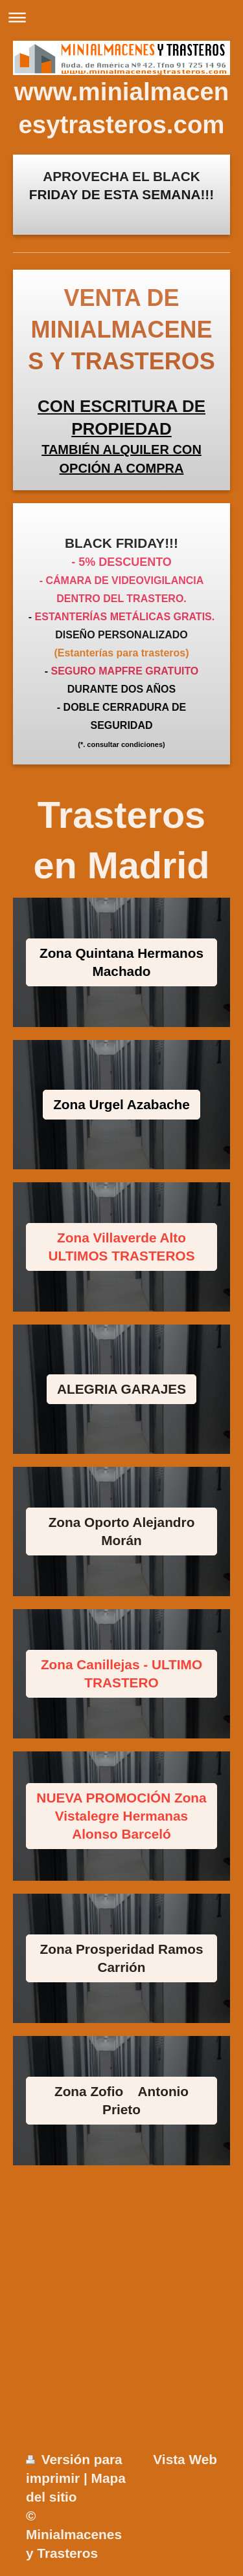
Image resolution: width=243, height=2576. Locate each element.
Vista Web (185, 2459)
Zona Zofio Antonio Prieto (121, 2100)
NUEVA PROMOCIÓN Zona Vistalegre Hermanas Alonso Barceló (121, 1815)
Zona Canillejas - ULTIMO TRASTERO (121, 1673)
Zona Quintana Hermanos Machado (121, 962)
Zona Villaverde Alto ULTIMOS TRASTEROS (121, 1246)
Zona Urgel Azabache (121, 1104)
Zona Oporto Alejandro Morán (122, 1531)
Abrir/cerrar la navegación (121, 17)
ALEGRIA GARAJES (121, 1388)
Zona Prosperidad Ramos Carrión (121, 1958)
